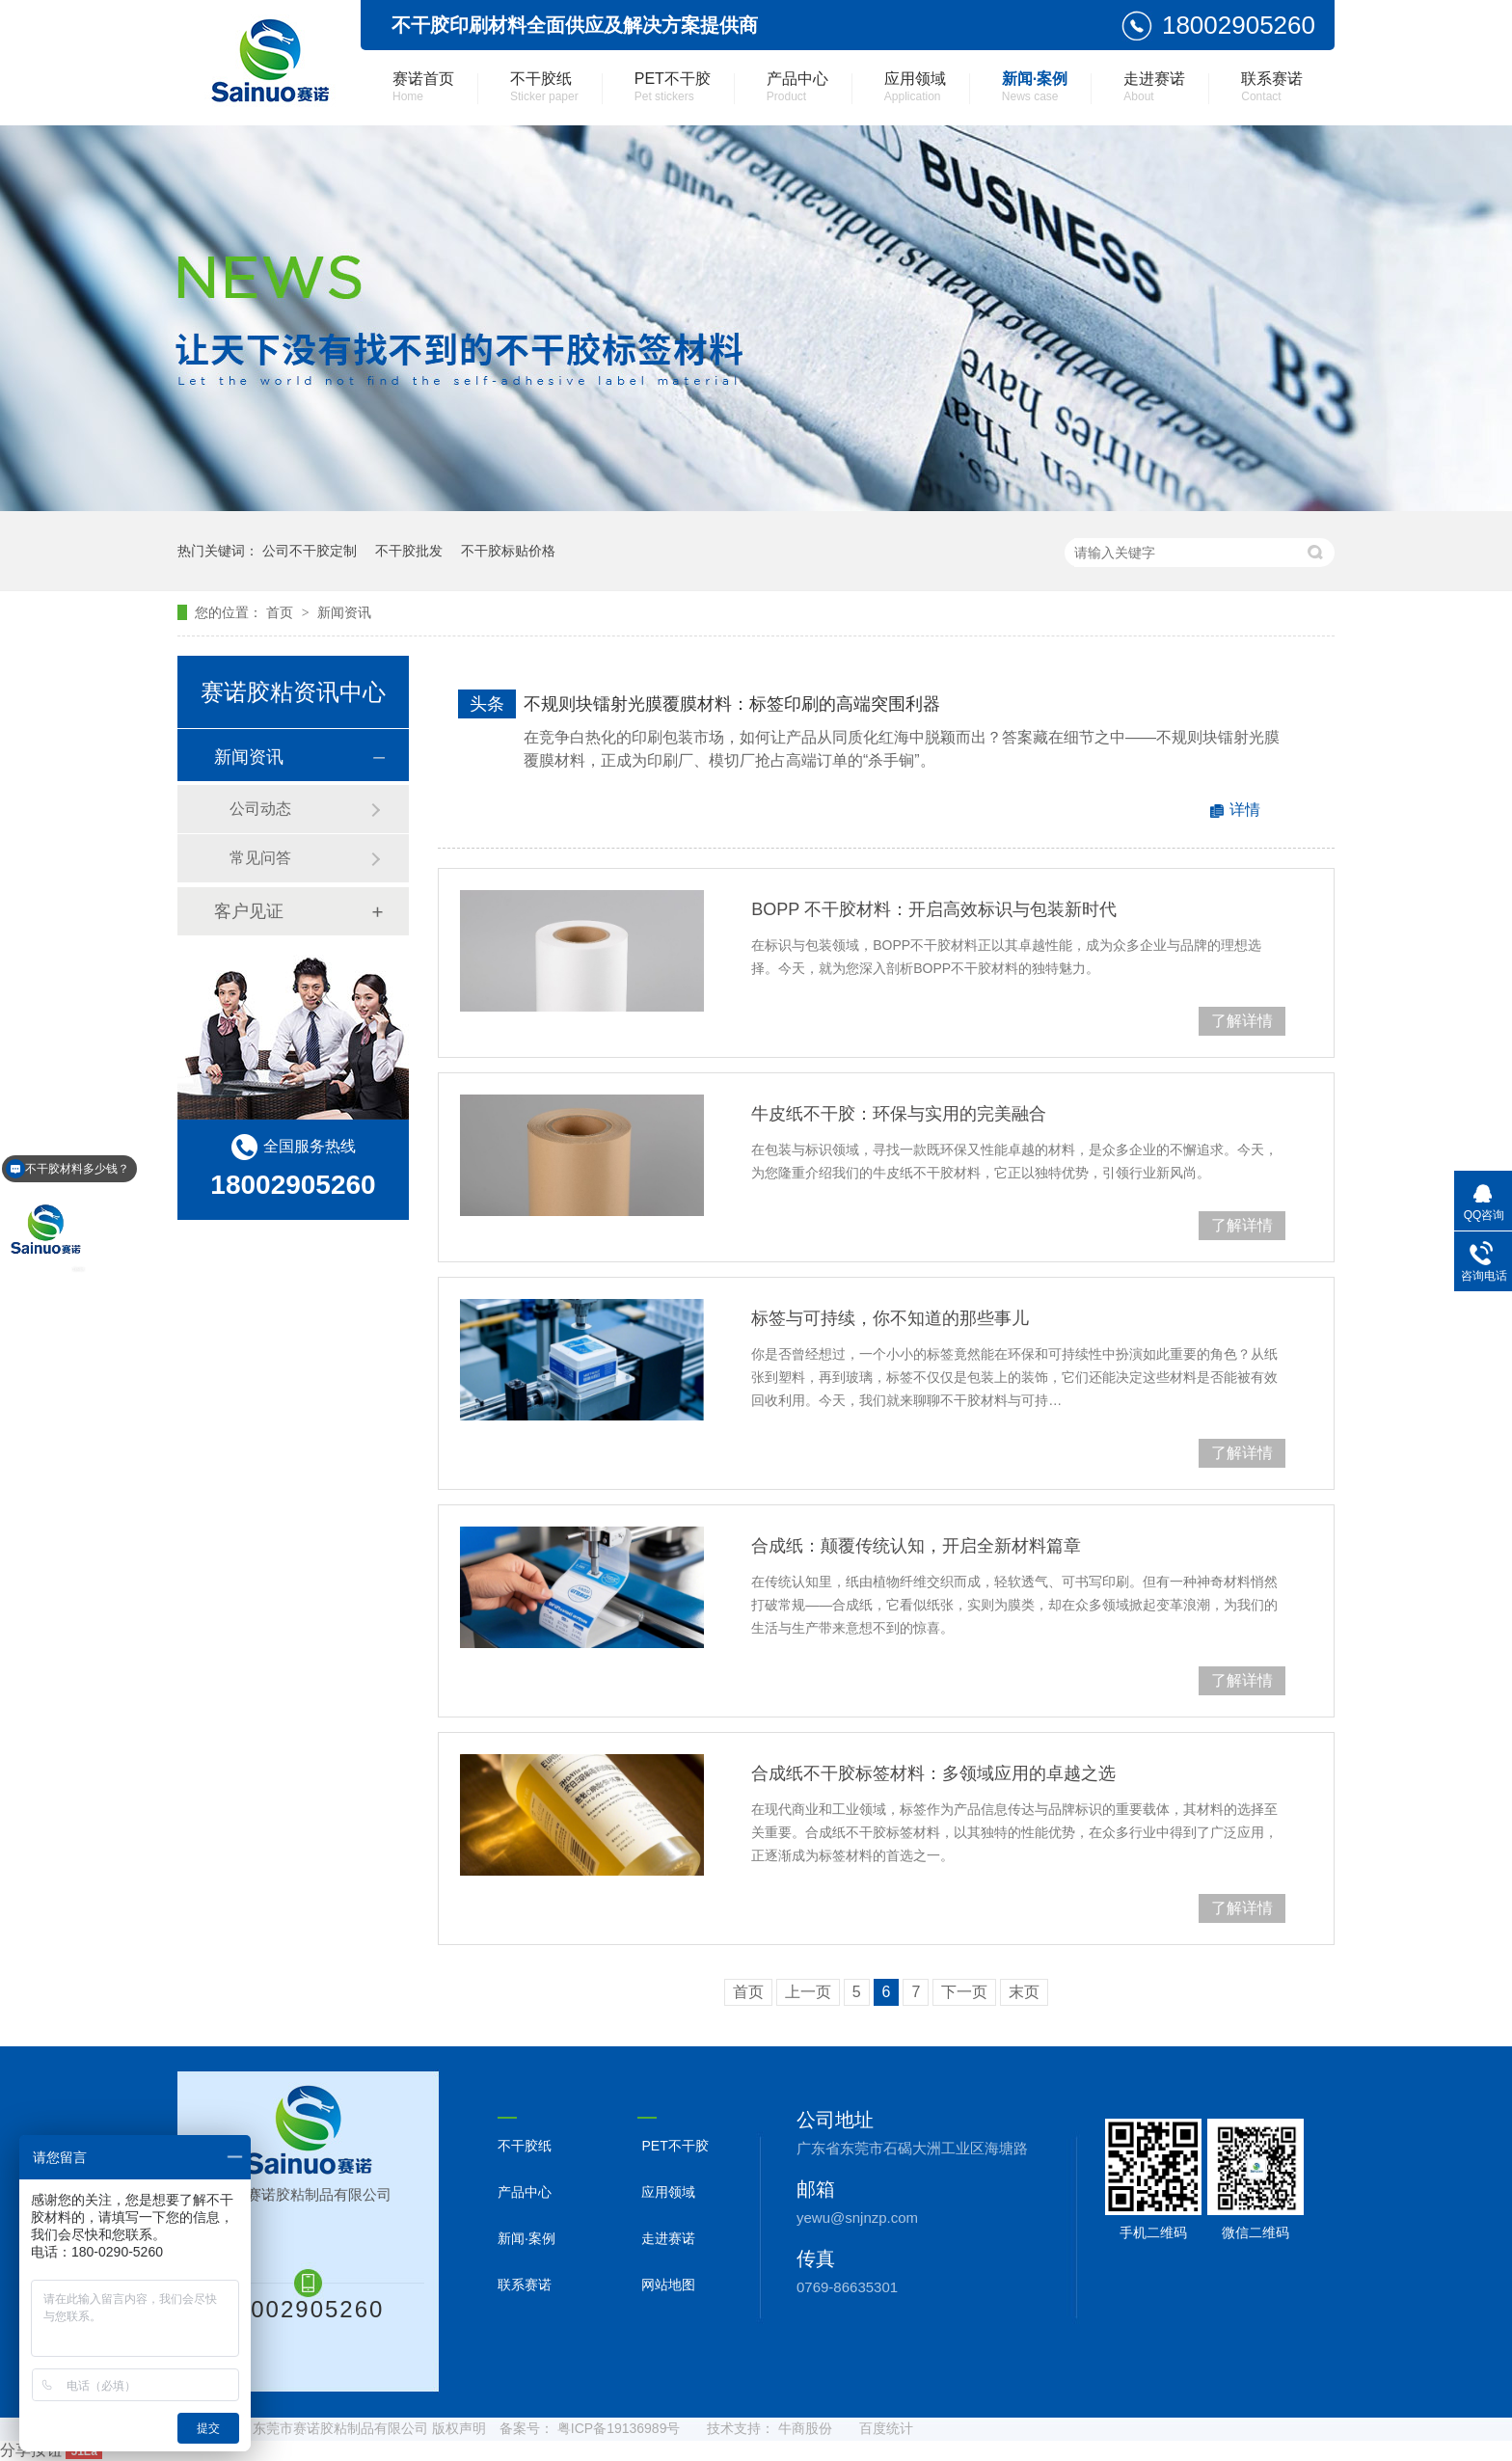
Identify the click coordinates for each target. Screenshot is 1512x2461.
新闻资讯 (344, 612)
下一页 (964, 1992)
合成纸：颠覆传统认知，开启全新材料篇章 (916, 1545)
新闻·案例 (1034, 86)
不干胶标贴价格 (508, 550)
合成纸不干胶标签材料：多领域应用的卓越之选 (933, 1773)
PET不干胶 (672, 86)
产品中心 (797, 86)
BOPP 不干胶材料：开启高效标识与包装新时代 (934, 909)
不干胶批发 (409, 550)
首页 (281, 612)
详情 (1244, 809)
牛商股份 (805, 2428)
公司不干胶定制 (309, 550)
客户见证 (249, 911)
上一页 (808, 1992)
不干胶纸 (544, 86)
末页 (1024, 1992)
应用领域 (915, 86)
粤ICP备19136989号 (619, 2428)
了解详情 (1242, 1021)
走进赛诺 (1154, 86)
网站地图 (668, 2284)
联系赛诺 (1272, 86)
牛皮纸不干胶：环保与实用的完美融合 (898, 1113)
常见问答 (260, 858)
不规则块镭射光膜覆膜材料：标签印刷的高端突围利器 (732, 704)
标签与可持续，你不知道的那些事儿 (890, 1318)
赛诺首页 (423, 86)
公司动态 (260, 808)
